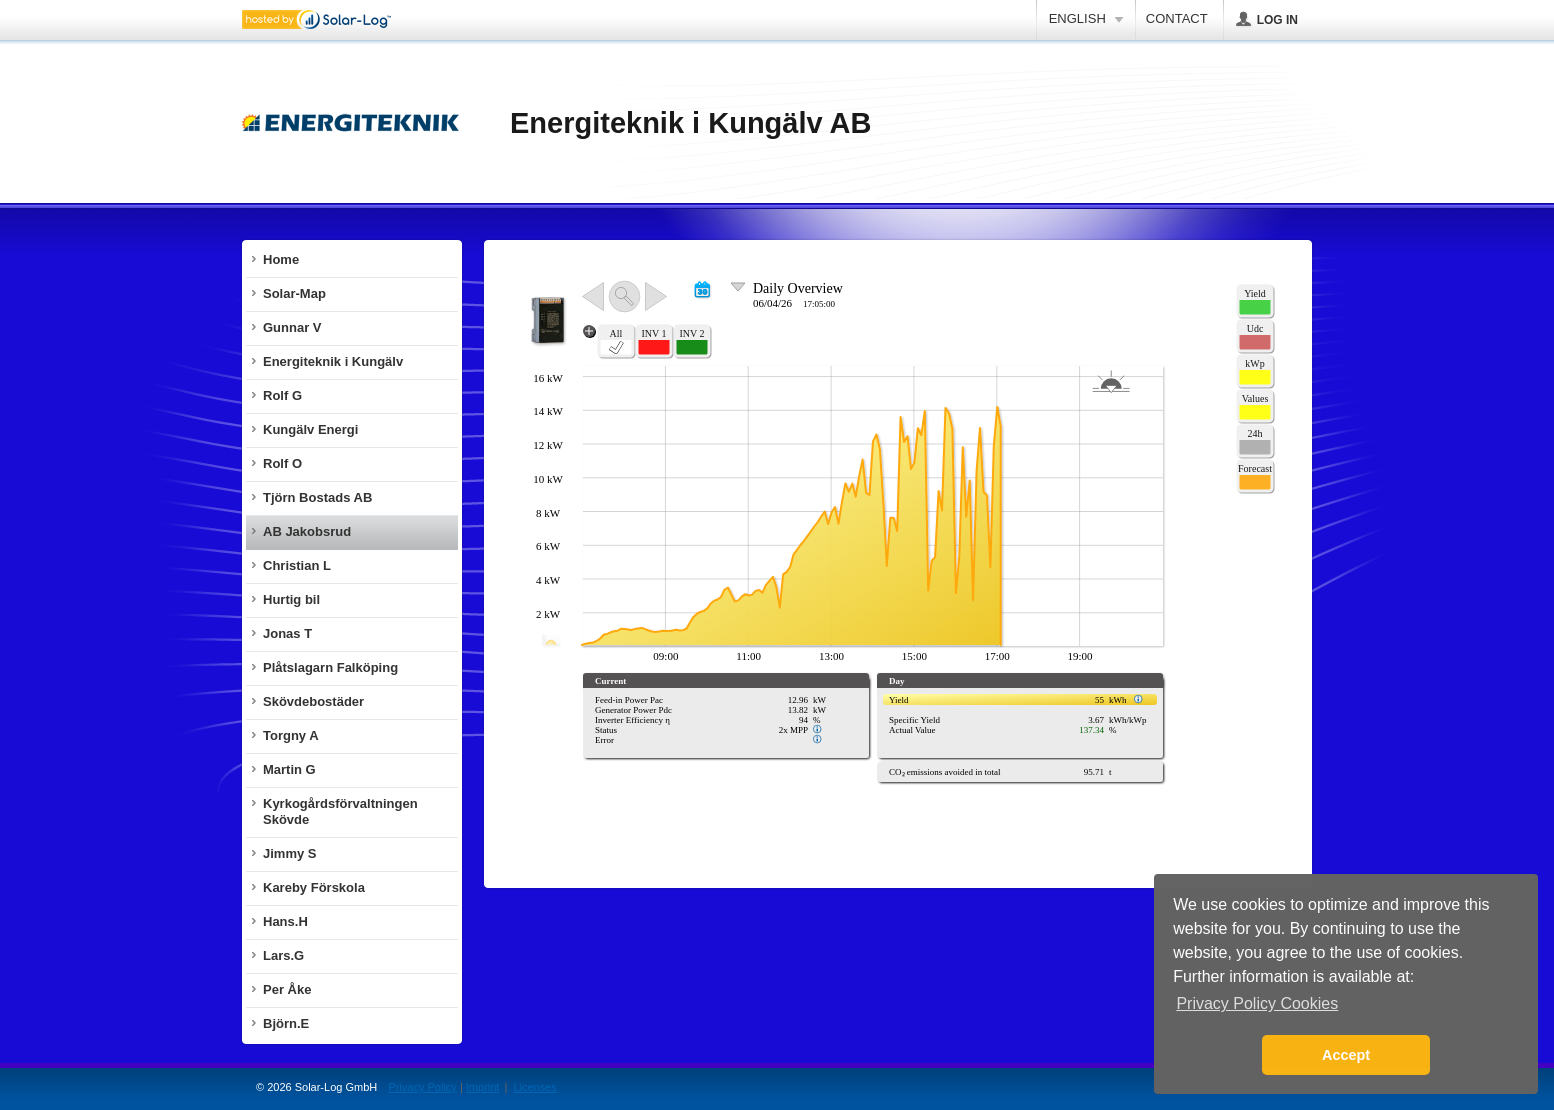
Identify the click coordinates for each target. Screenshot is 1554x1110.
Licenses (534, 1087)
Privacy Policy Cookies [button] (1257, 1003)
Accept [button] (1346, 1055)
